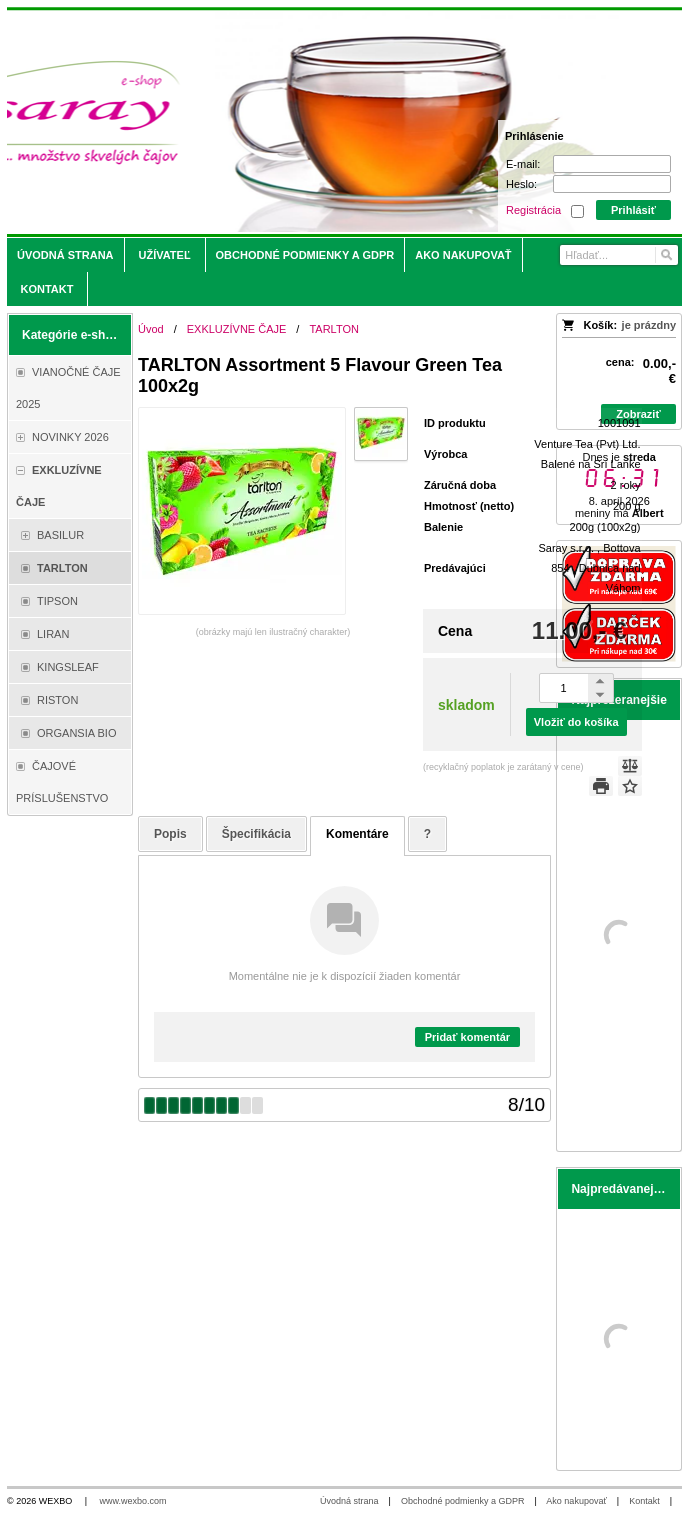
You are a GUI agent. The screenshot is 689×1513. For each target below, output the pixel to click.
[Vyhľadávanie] (619, 255)
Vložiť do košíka (576, 722)
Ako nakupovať (576, 1501)
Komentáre (357, 834)
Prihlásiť (633, 210)
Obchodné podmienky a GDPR (463, 1501)
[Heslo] (612, 184)
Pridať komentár (467, 1037)
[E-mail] (612, 164)
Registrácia (533, 210)
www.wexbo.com (133, 1501)
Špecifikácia (256, 834)
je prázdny (649, 325)
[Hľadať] (665, 255)
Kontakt (644, 1501)
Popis (170, 834)
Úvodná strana (349, 1501)
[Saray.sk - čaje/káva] (261, 122)
